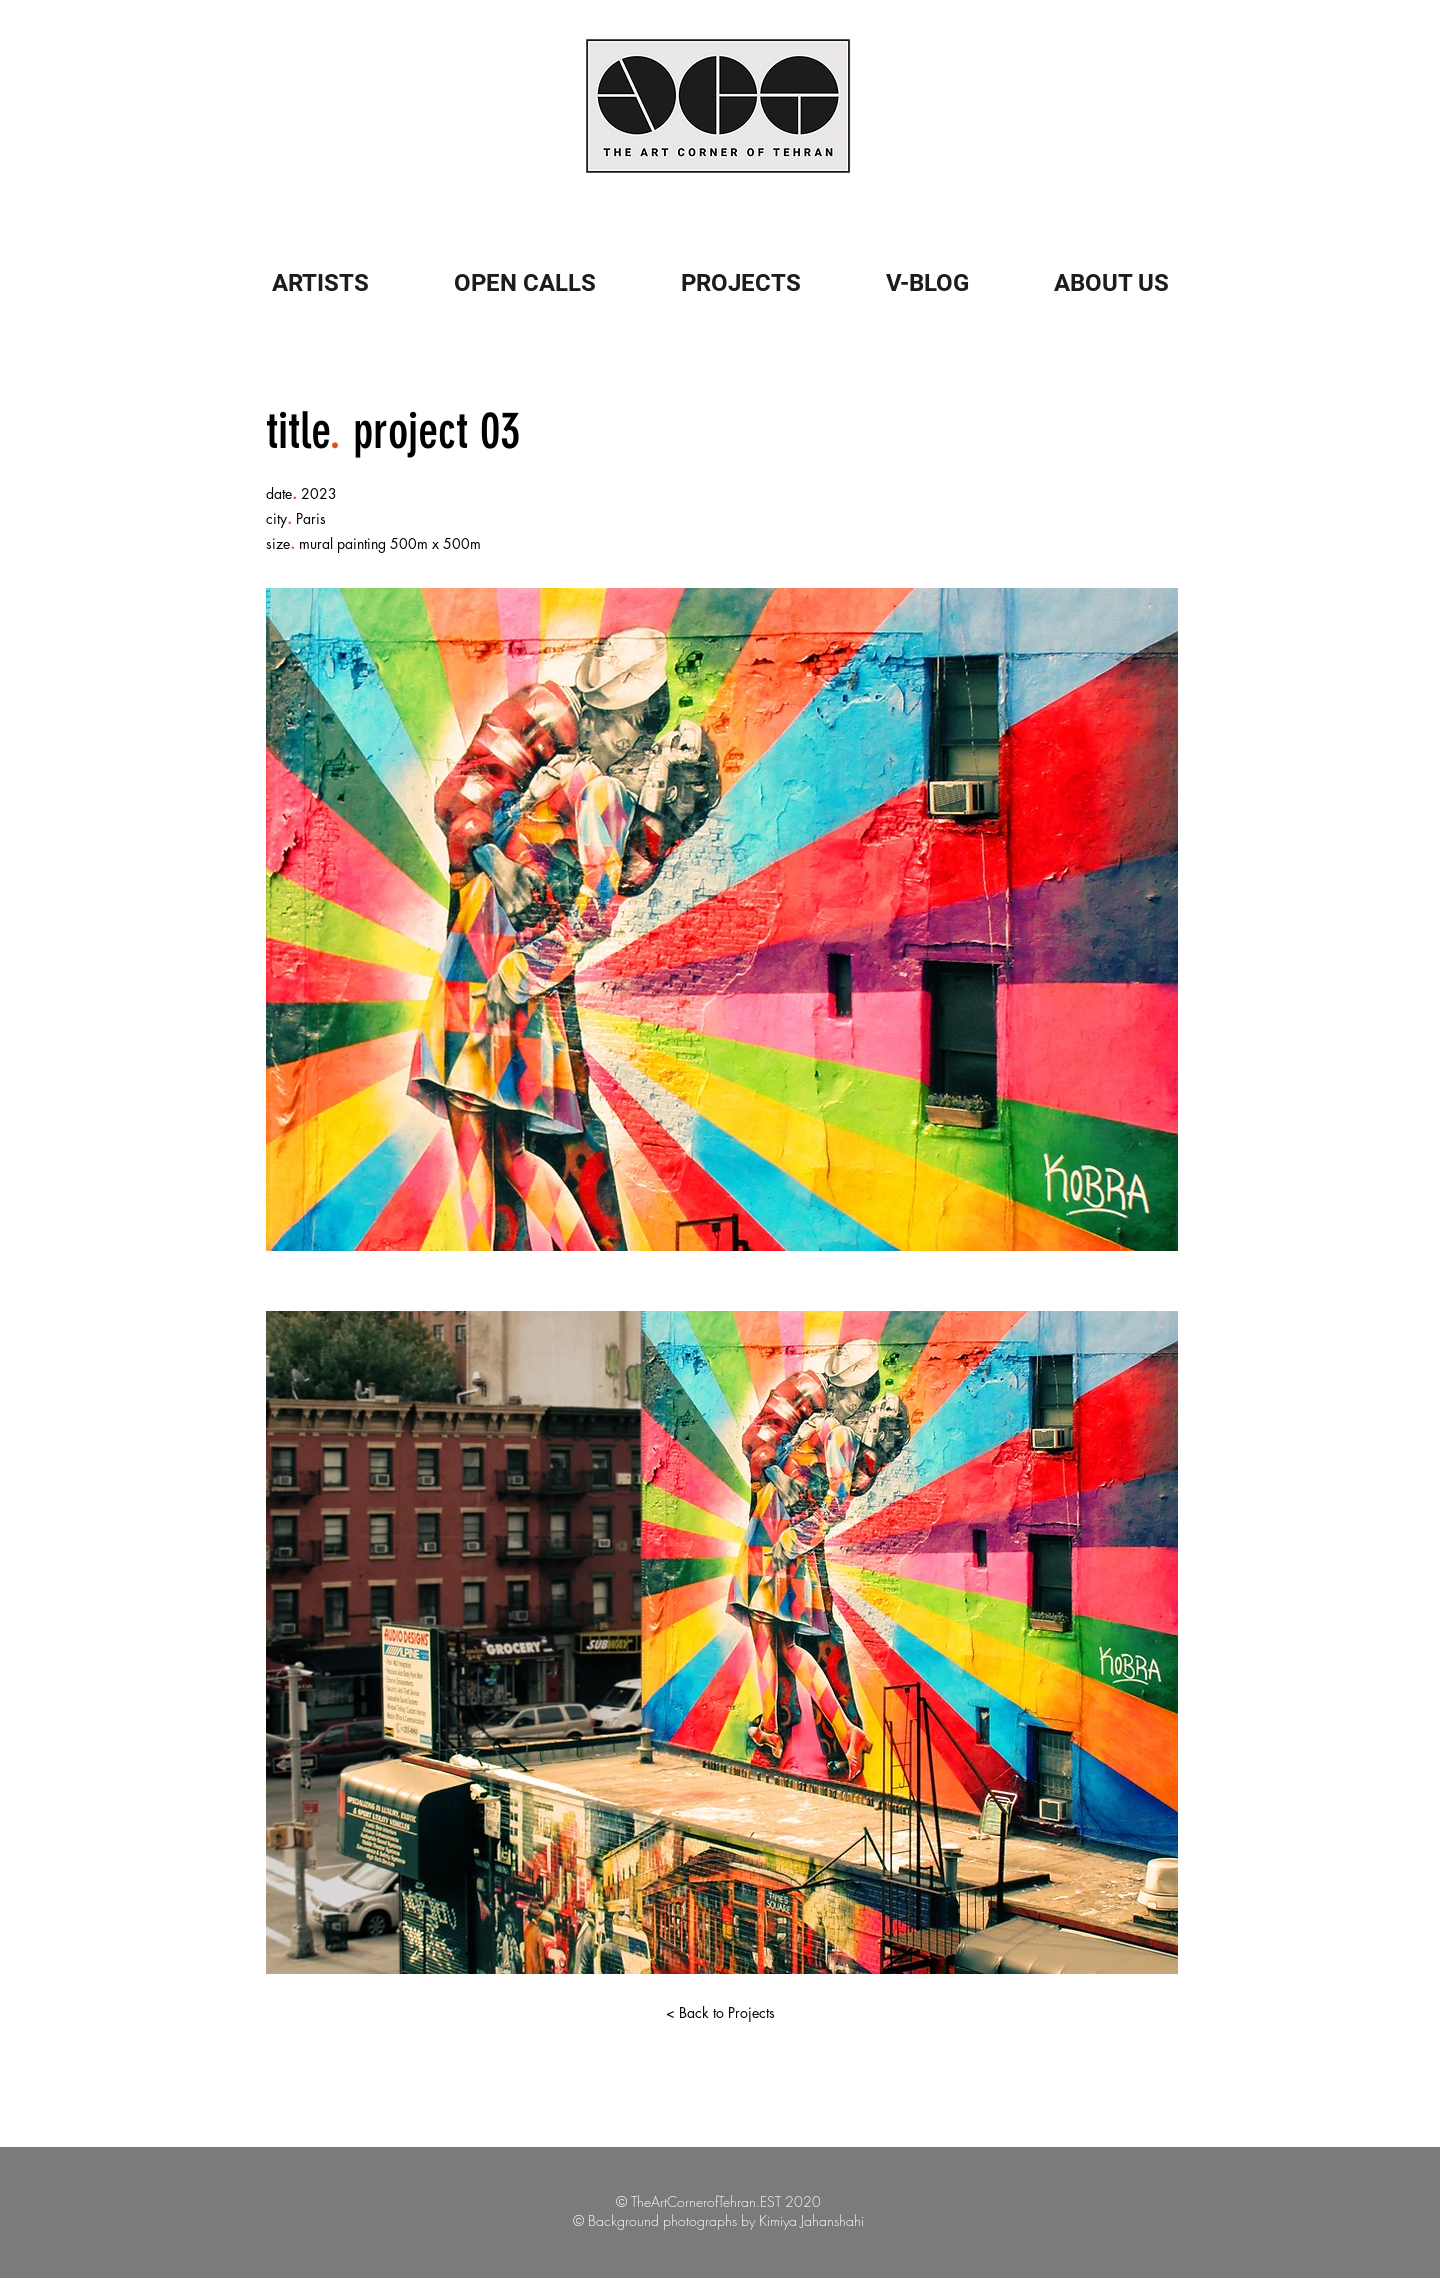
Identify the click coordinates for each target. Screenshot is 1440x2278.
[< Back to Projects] (720, 2013)
